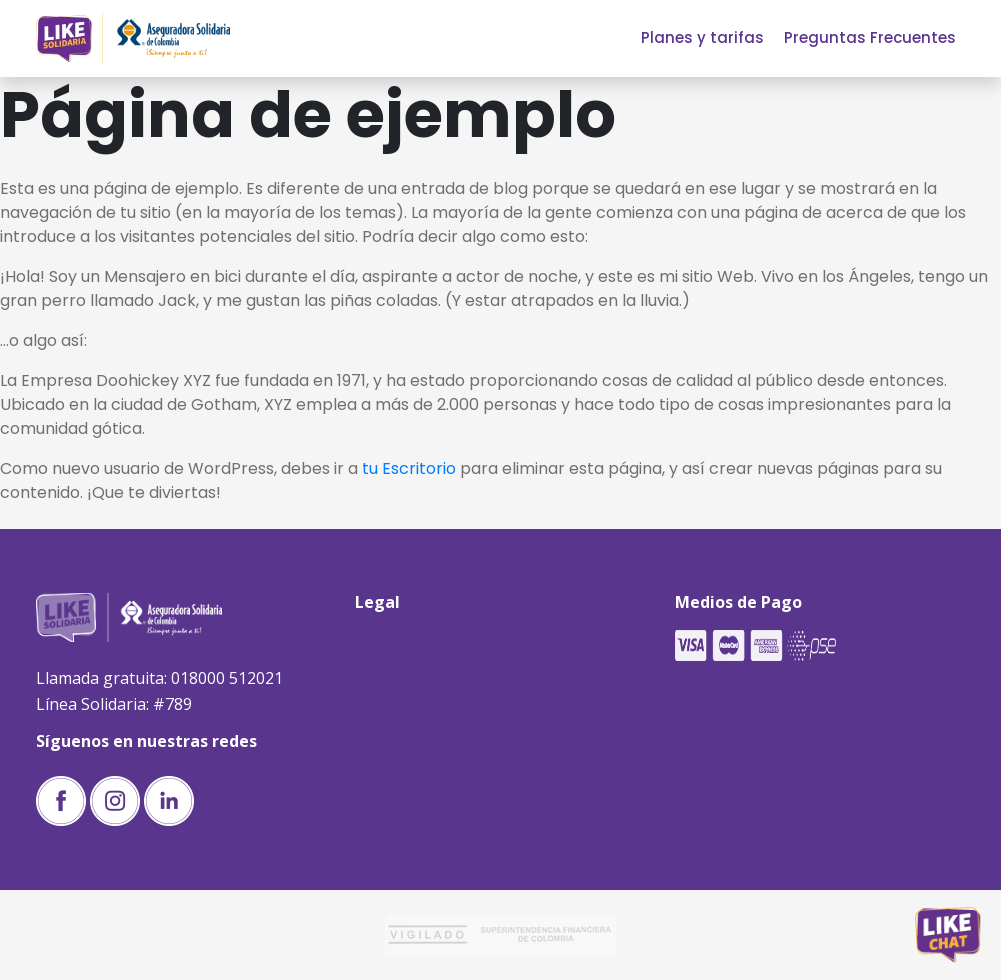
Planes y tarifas (702, 37)
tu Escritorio (409, 468)
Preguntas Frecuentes (870, 37)
